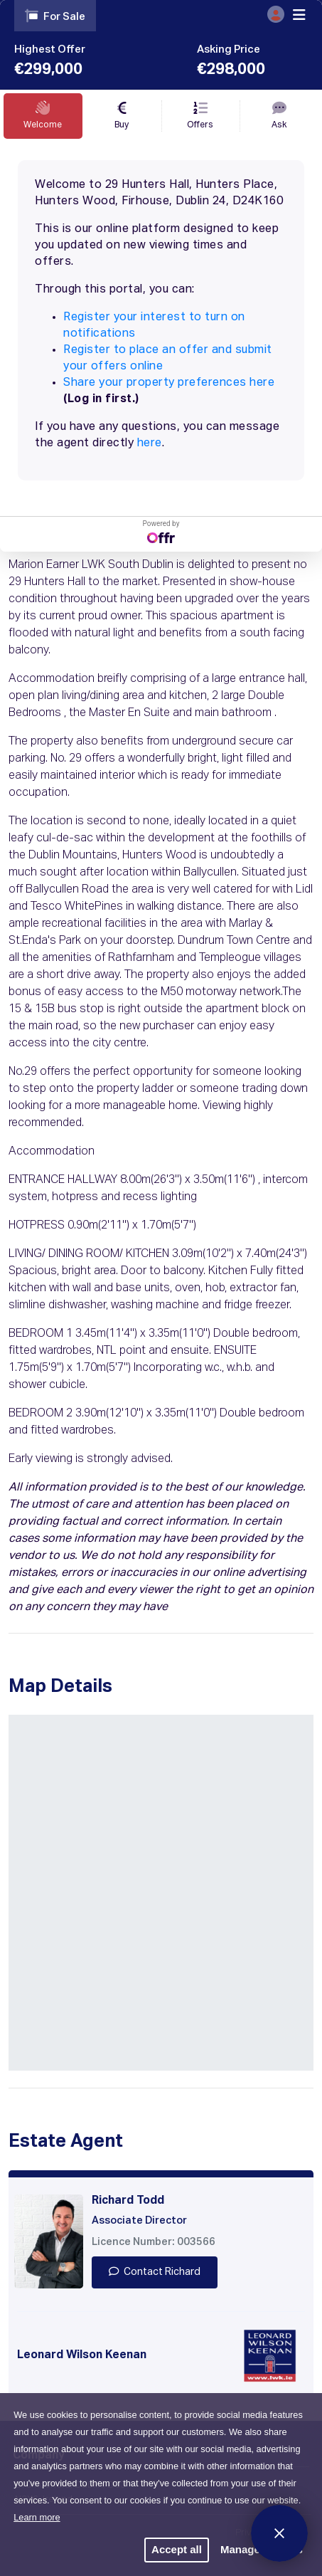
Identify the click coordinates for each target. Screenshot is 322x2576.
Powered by (161, 531)
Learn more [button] (37, 2517)
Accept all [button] (176, 2549)
